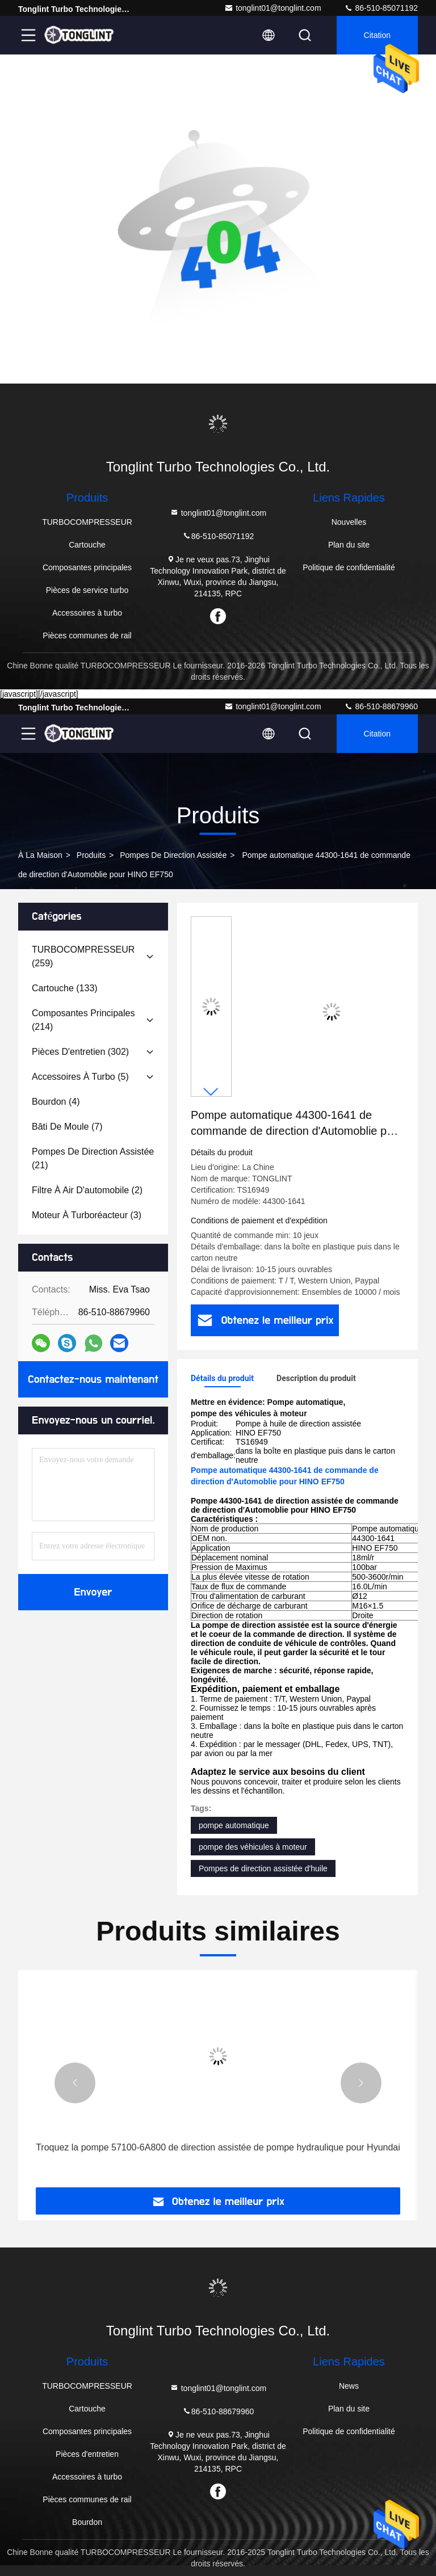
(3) (86, 1215)
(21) (93, 1158)
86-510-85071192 (381, 7)
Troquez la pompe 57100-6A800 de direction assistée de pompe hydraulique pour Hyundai (218, 2147)
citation (377, 35)
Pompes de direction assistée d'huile (263, 1868)
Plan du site (349, 544)
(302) (80, 1052)
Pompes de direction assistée (173, 855)
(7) (67, 1126)
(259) (83, 956)
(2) (87, 1190)
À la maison (40, 855)
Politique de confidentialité (349, 567)
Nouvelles (349, 522)
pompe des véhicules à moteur (253, 1846)
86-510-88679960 (381, 706)
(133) (65, 988)
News (349, 2385)
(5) (80, 1076)
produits (91, 855)
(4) (56, 1101)
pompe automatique (234, 1825)
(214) (83, 1020)
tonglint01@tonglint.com (272, 7)
